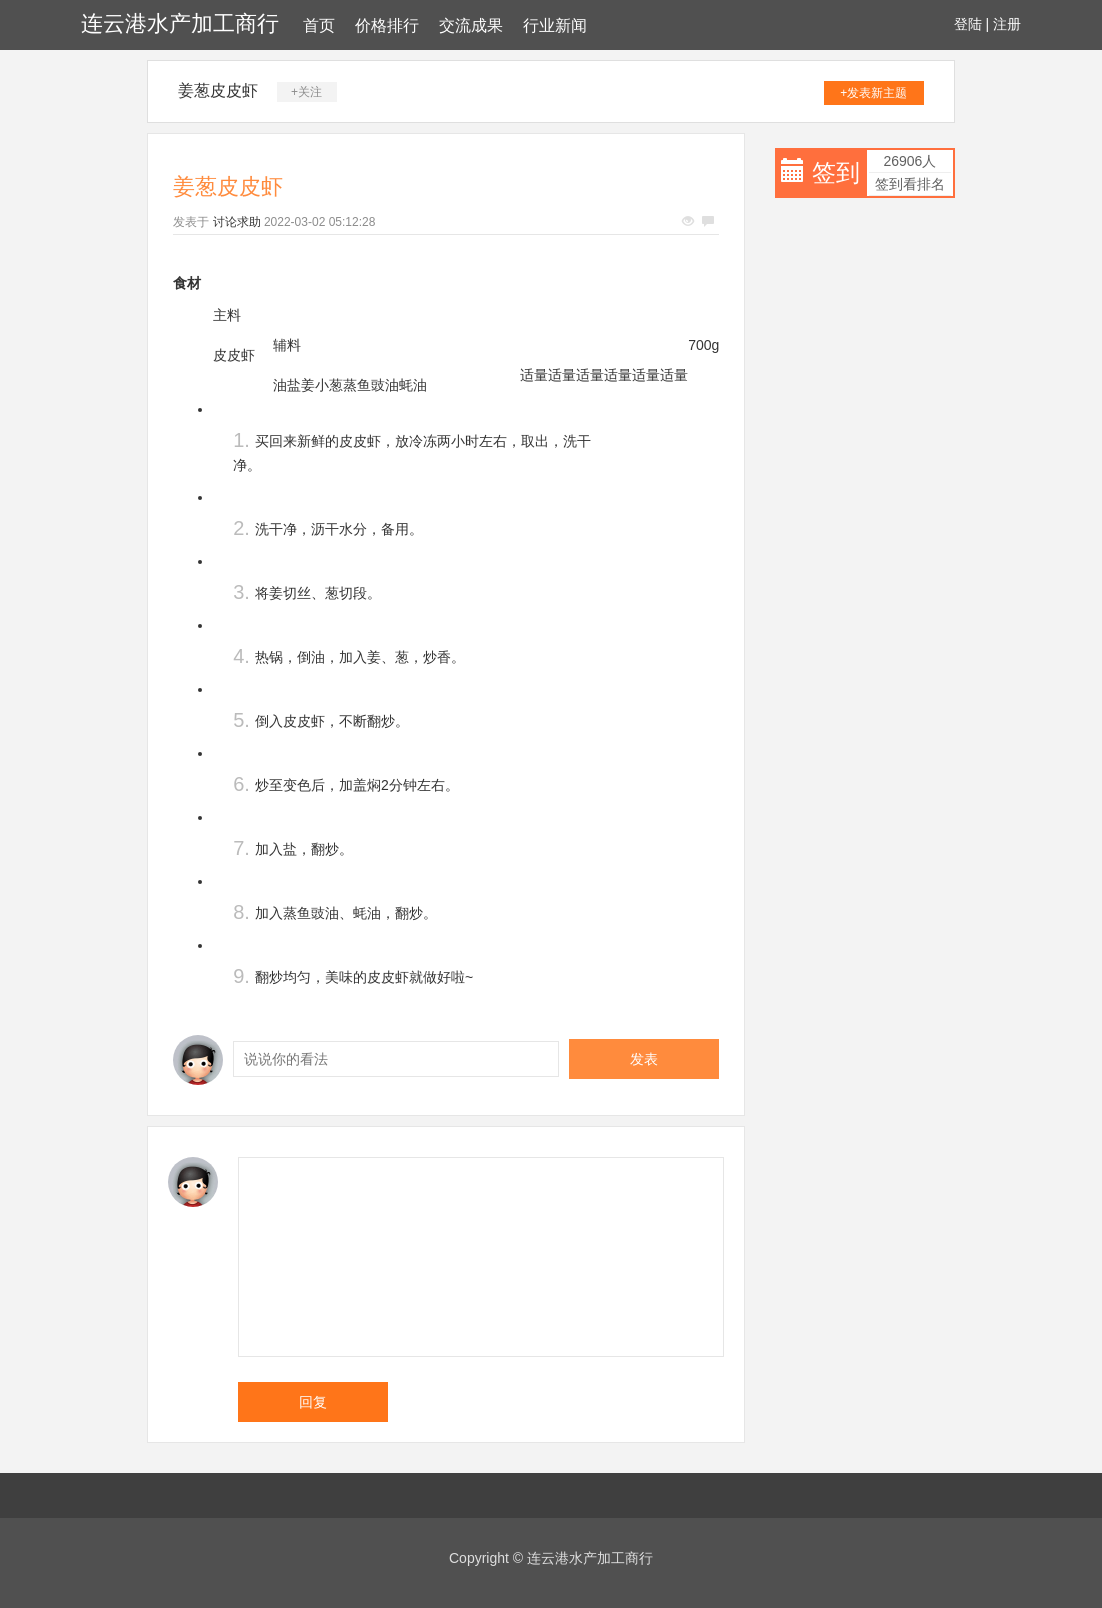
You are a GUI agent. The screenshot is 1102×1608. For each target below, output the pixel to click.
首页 (319, 25)
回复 (313, 1402)
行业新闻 (555, 25)
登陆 (968, 24)
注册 (1007, 24)
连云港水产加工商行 (180, 23)
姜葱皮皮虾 (218, 90)
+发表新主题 (873, 93)
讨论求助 (237, 222)
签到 (836, 172)
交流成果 (471, 25)
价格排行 (387, 25)
